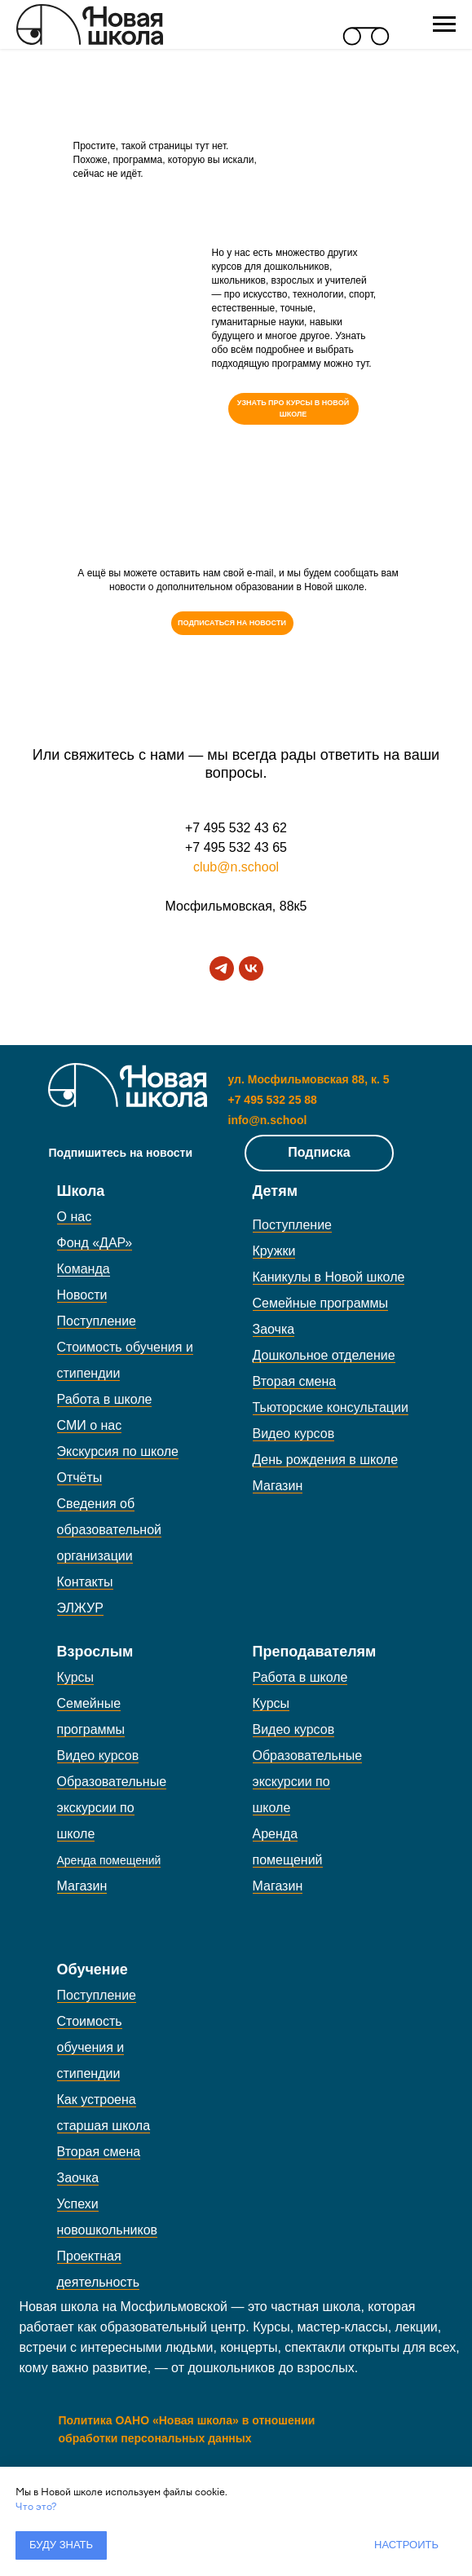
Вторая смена (295, 1381)
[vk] (251, 968)
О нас (74, 1217)
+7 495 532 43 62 (236, 828)
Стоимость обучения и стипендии (91, 2047)
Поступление (96, 1321)
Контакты (85, 1582)
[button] (232, 623)
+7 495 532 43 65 (236, 847)
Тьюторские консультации (330, 1407)
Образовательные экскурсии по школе (112, 1808)
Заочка (274, 1329)
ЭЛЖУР (80, 1608)
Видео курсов (294, 1433)
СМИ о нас (89, 1425)
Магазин (278, 1486)
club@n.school (236, 867)
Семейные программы (321, 1303)
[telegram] (222, 968)
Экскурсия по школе (118, 1451)
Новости (82, 1295)
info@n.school (267, 1120)
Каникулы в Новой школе (329, 1277)
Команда (83, 1269)
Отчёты (80, 1477)
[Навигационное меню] (444, 24)
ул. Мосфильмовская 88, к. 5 (309, 1079)
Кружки (274, 1251)
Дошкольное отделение (324, 1355)
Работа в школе (104, 1399)
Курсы (76, 1677)
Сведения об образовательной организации (109, 1530)
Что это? (35, 2506)
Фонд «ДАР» (95, 1243)
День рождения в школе (326, 1460)
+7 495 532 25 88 (272, 1099)
